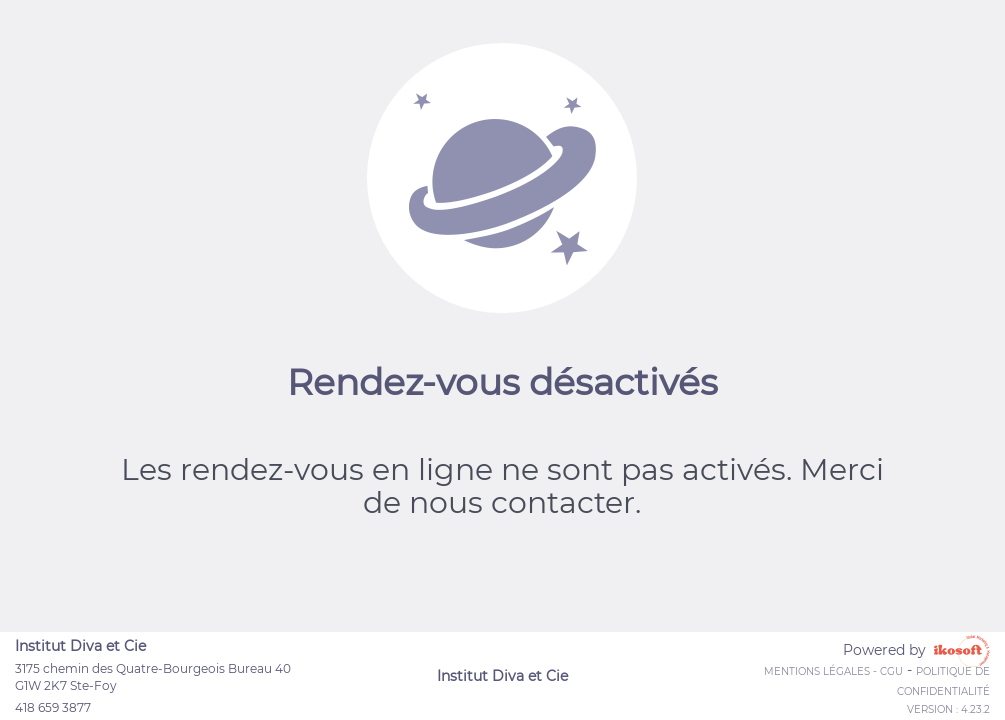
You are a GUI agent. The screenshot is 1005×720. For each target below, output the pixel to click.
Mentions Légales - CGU (833, 671)
